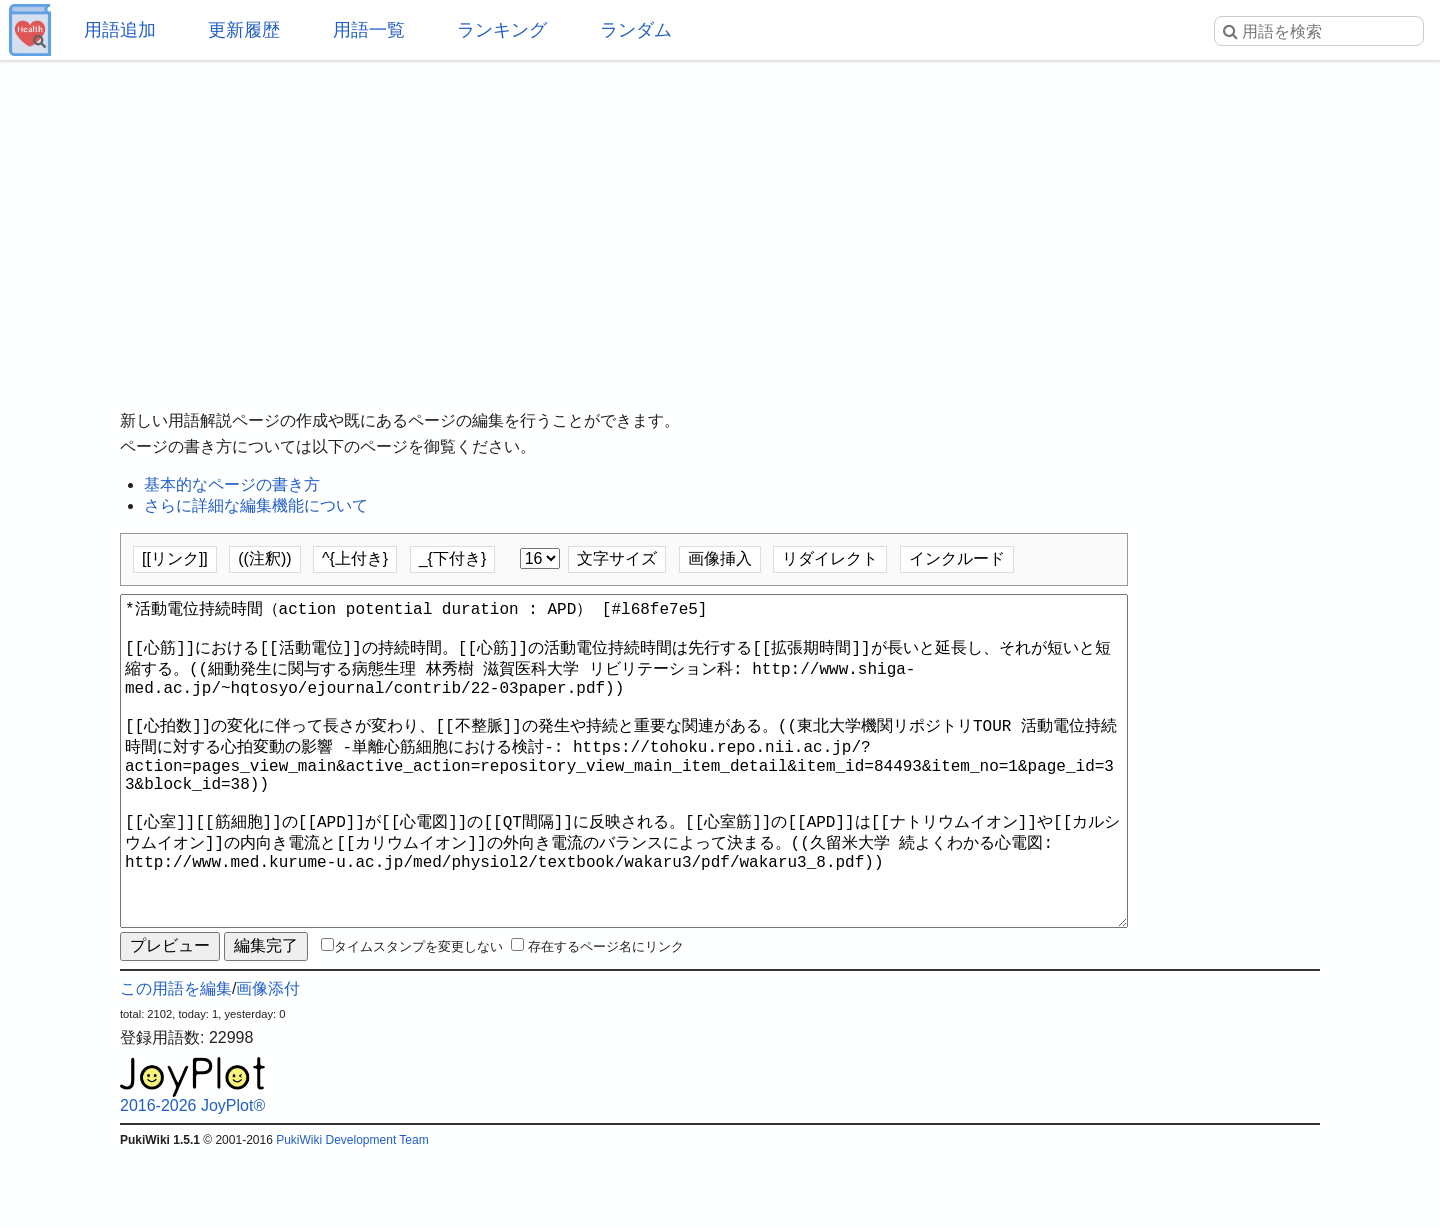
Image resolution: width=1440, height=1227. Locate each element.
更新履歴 (244, 30)
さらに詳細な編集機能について (256, 505)
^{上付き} (355, 558)
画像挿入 (720, 558)
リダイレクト (830, 558)
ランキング (502, 30)
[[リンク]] (175, 558)
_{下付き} (453, 558)
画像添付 (268, 1060)
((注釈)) (264, 558)
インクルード (957, 558)
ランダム (636, 30)
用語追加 (120, 30)
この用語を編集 (176, 1060)
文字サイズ (617, 558)
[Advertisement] (720, 220)
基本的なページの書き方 (232, 484)
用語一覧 (369, 30)
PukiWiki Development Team (352, 1212)
